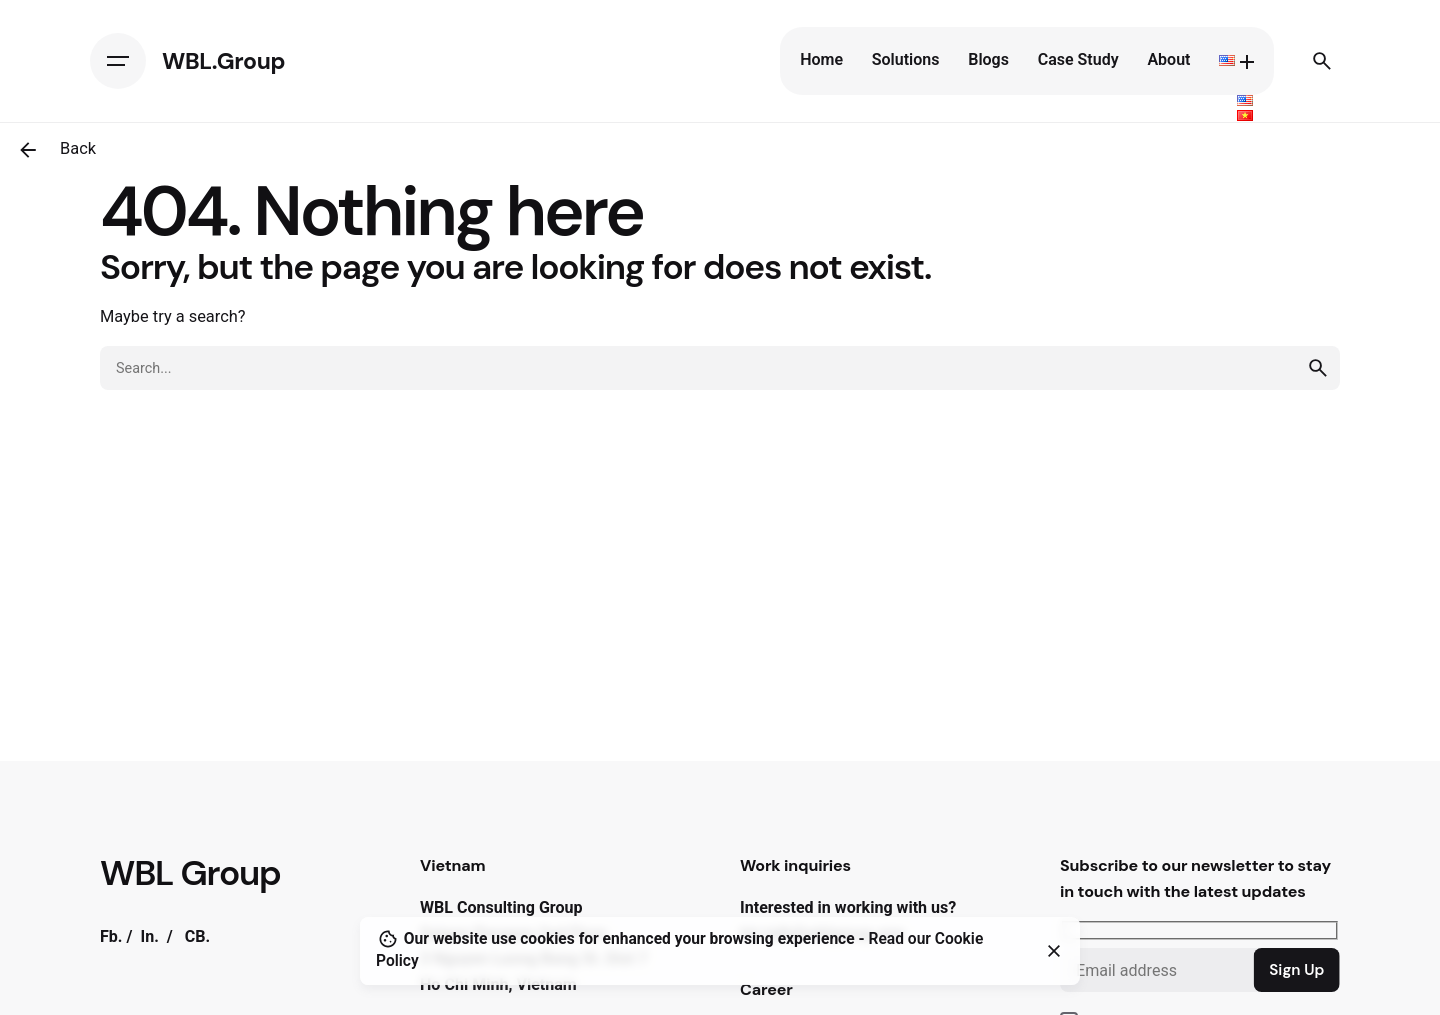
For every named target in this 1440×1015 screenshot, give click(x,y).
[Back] (28, 150)
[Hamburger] (118, 61)
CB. (197, 936)
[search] (1318, 368)
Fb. (111, 936)
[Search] (1322, 61)
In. (149, 936)
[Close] (1054, 951)
